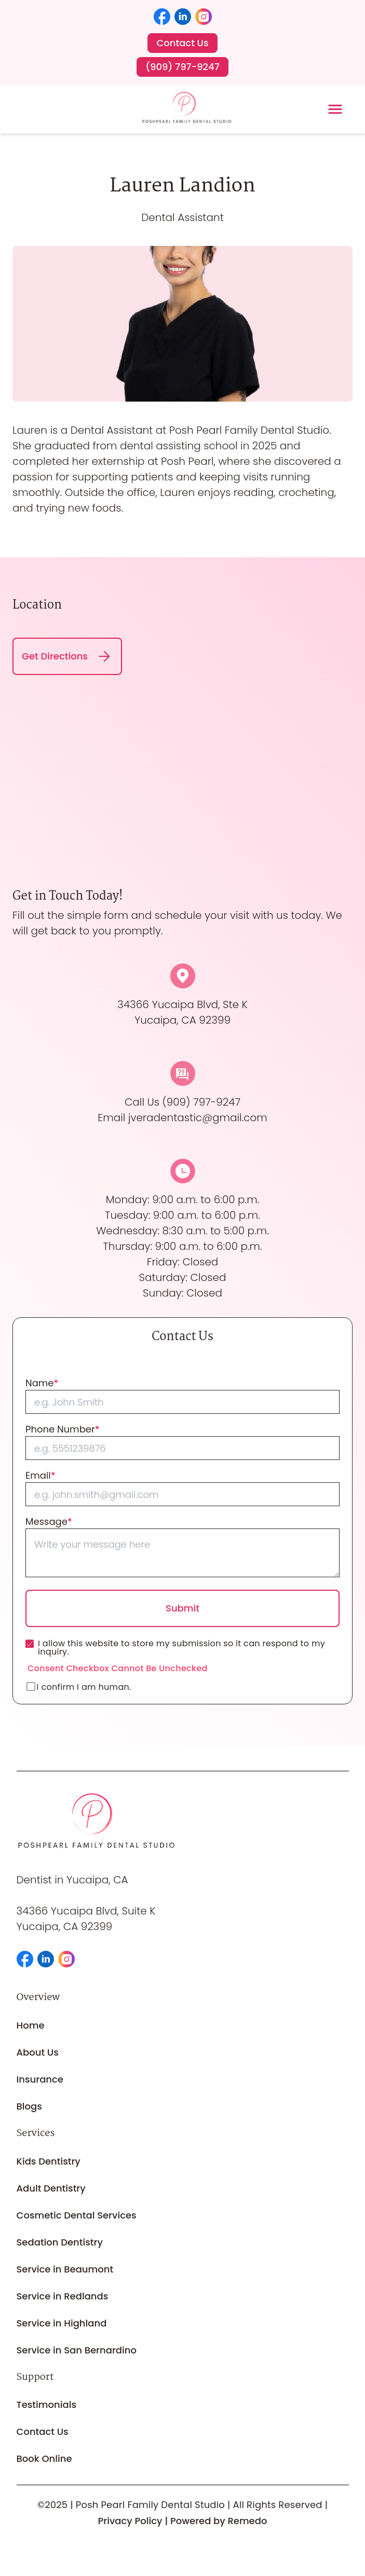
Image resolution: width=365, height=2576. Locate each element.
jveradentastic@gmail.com (197, 1117)
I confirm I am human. (79, 1687)
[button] (162, 16)
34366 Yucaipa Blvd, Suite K (86, 1911)
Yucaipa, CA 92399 (65, 1926)
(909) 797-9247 (201, 1102)
